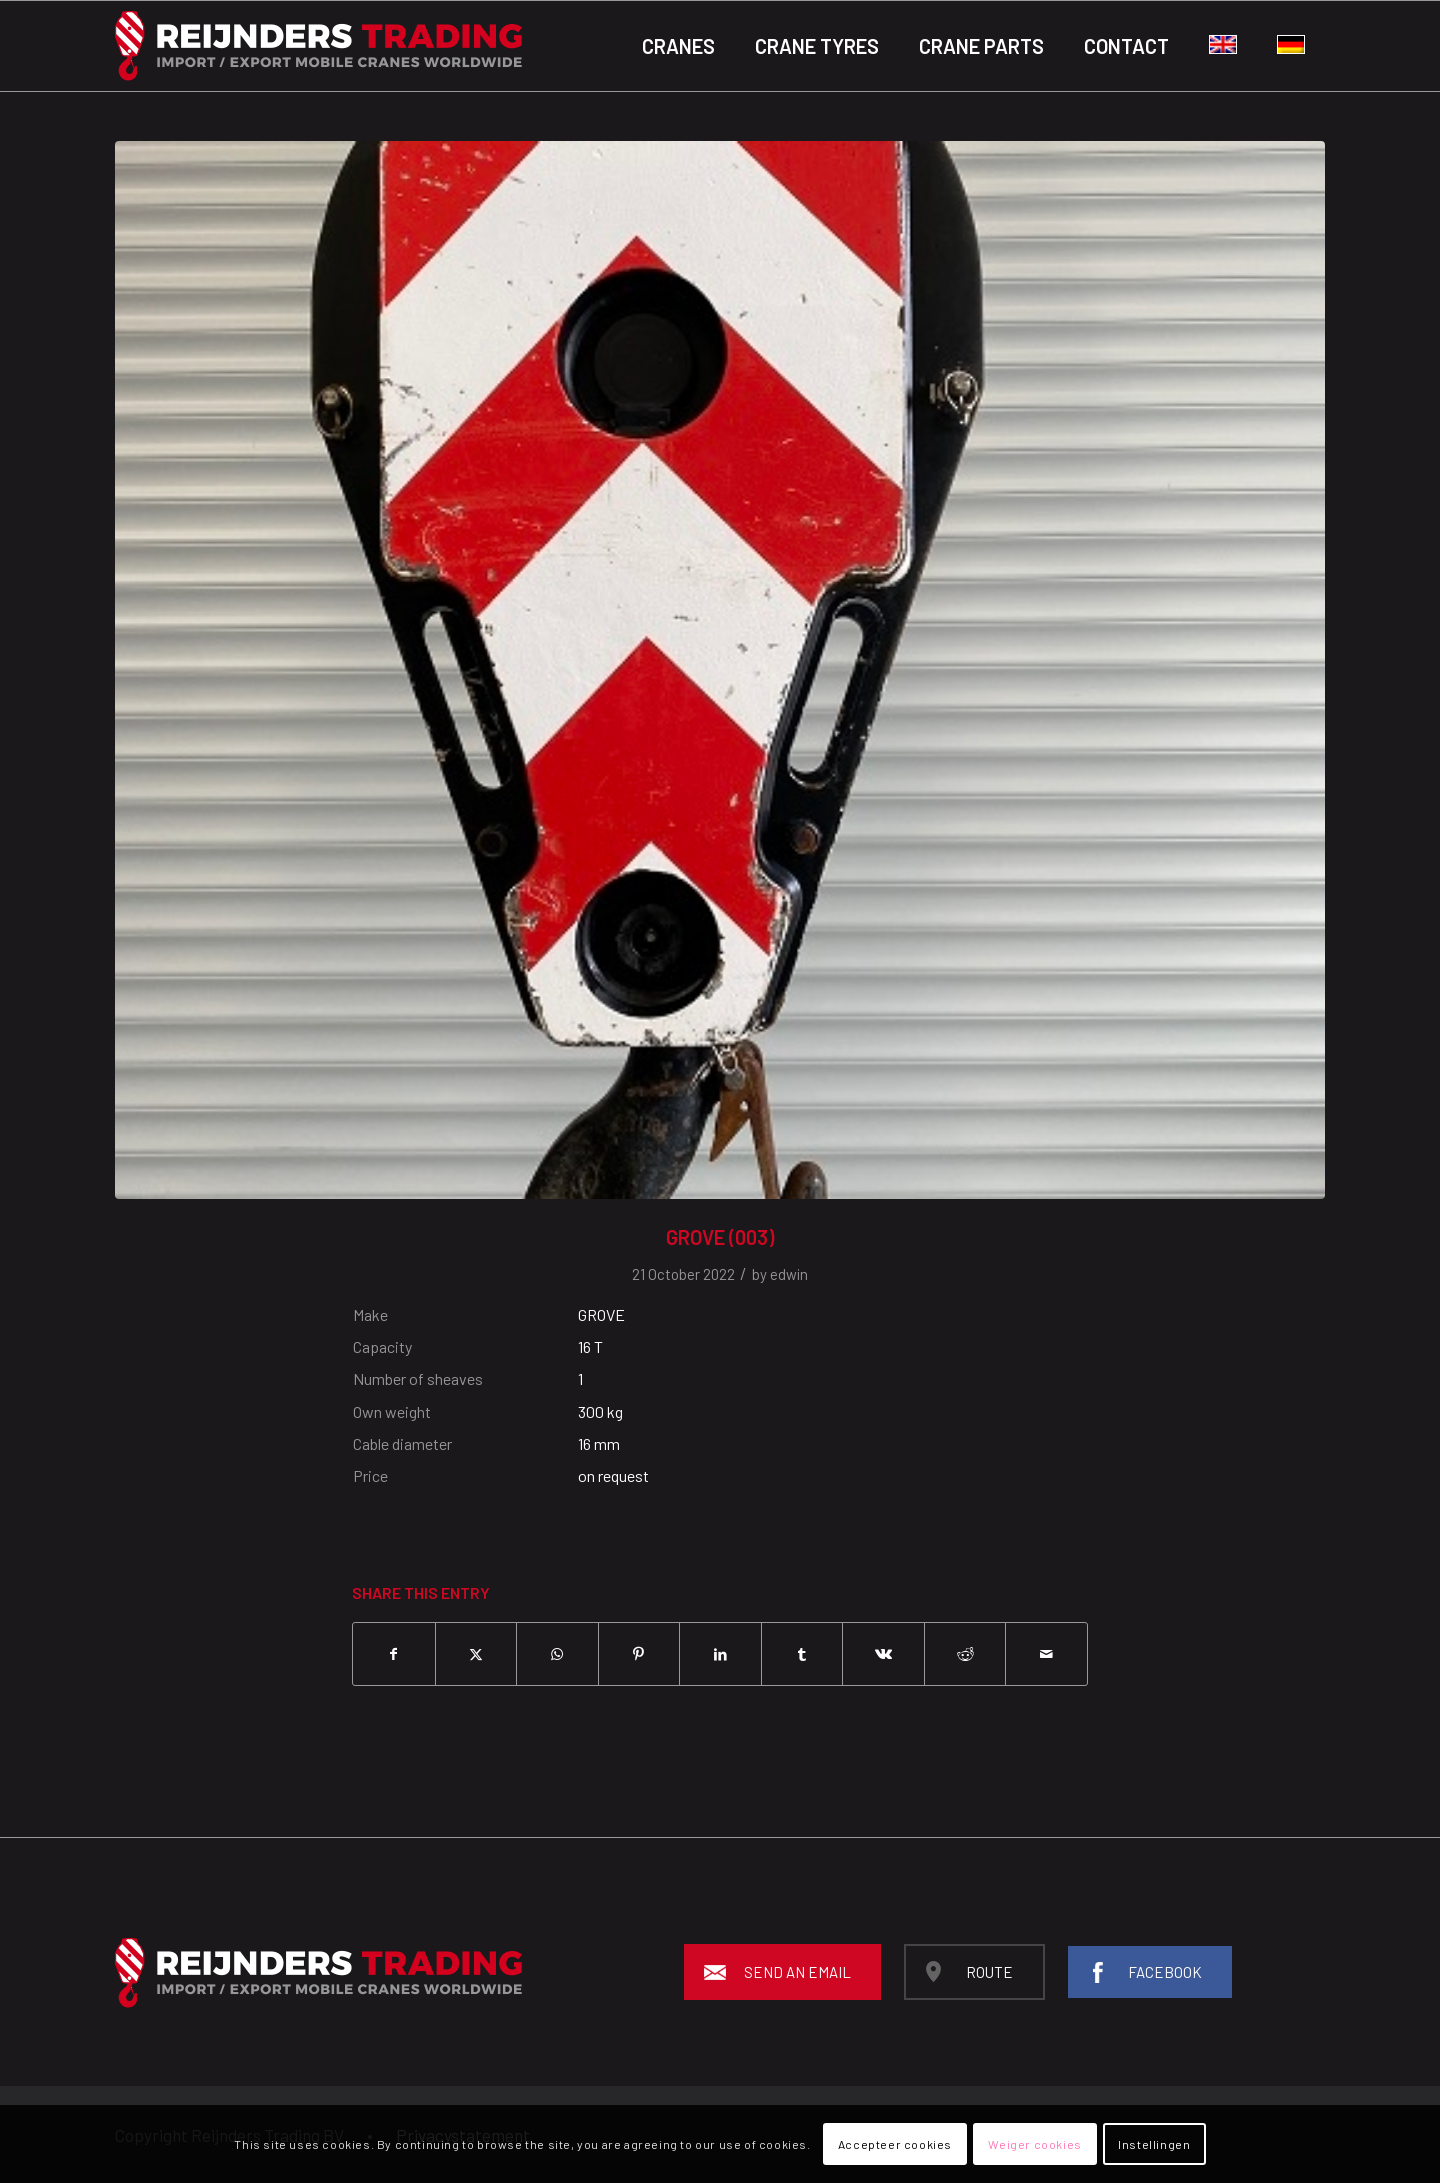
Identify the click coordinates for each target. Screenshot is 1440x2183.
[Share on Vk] (883, 1654)
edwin (789, 1274)
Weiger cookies (1034, 2144)
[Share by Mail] (1046, 1654)
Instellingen (1154, 2144)
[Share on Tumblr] (802, 1654)
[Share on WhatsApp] (557, 1654)
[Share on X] (476, 1654)
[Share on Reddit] (965, 1654)
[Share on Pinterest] (639, 1654)
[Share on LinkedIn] (720, 1654)
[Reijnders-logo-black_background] (318, 46)
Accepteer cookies (895, 2144)
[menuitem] (678, 46)
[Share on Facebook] (394, 1654)
